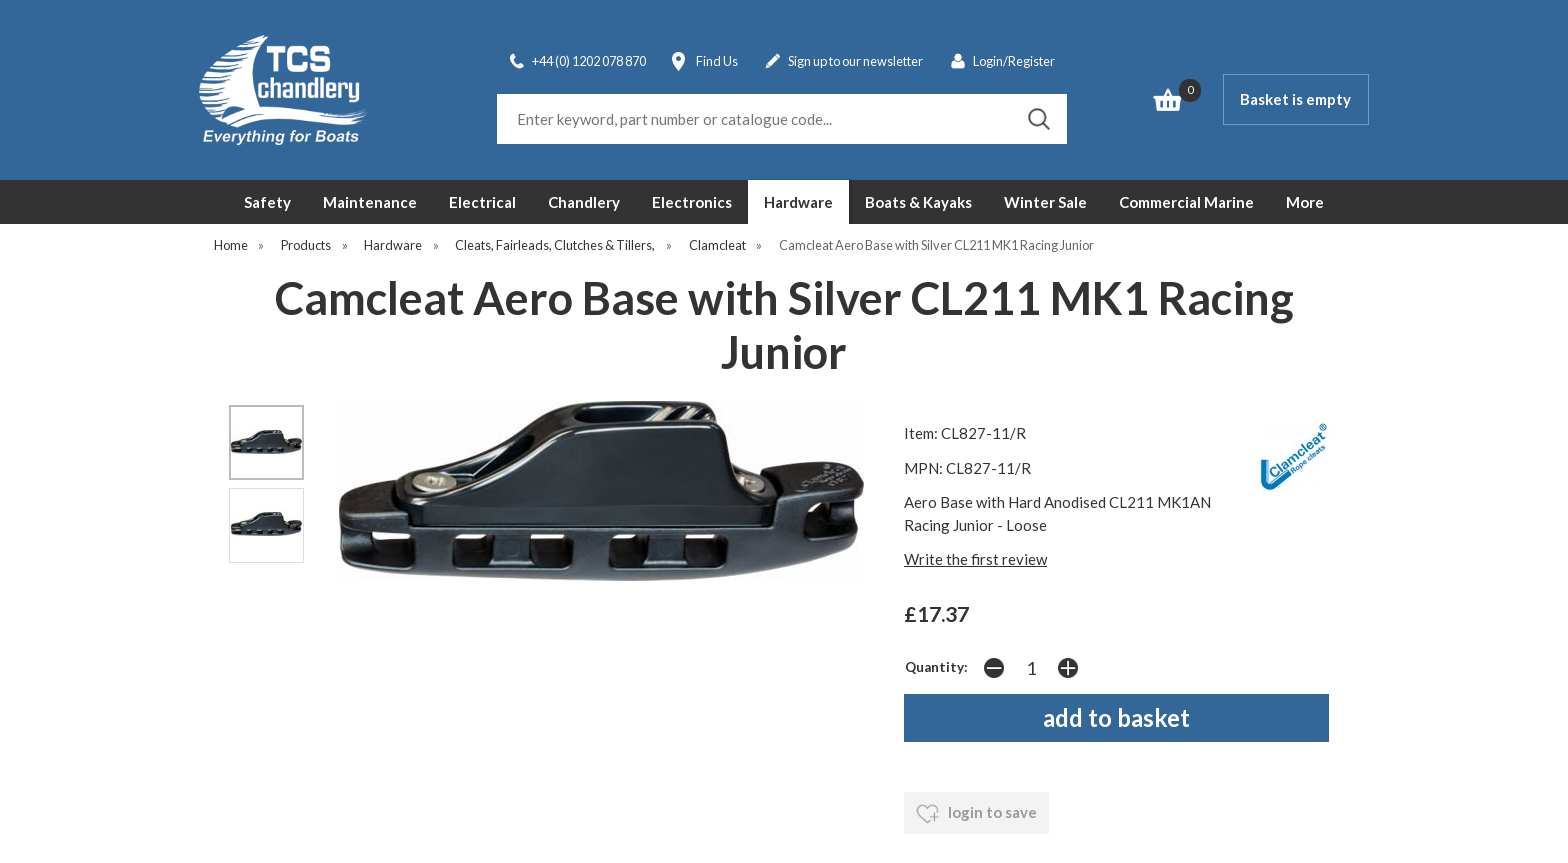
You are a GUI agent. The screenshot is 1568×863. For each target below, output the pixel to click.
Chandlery (584, 202)
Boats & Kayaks (918, 202)
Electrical (482, 202)
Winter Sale (1045, 202)
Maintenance (370, 202)
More (1305, 202)
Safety (267, 202)
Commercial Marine (1186, 202)
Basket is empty (1295, 99)
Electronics (692, 202)
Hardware (798, 202)
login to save (976, 814)
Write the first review (975, 559)
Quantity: (936, 667)
